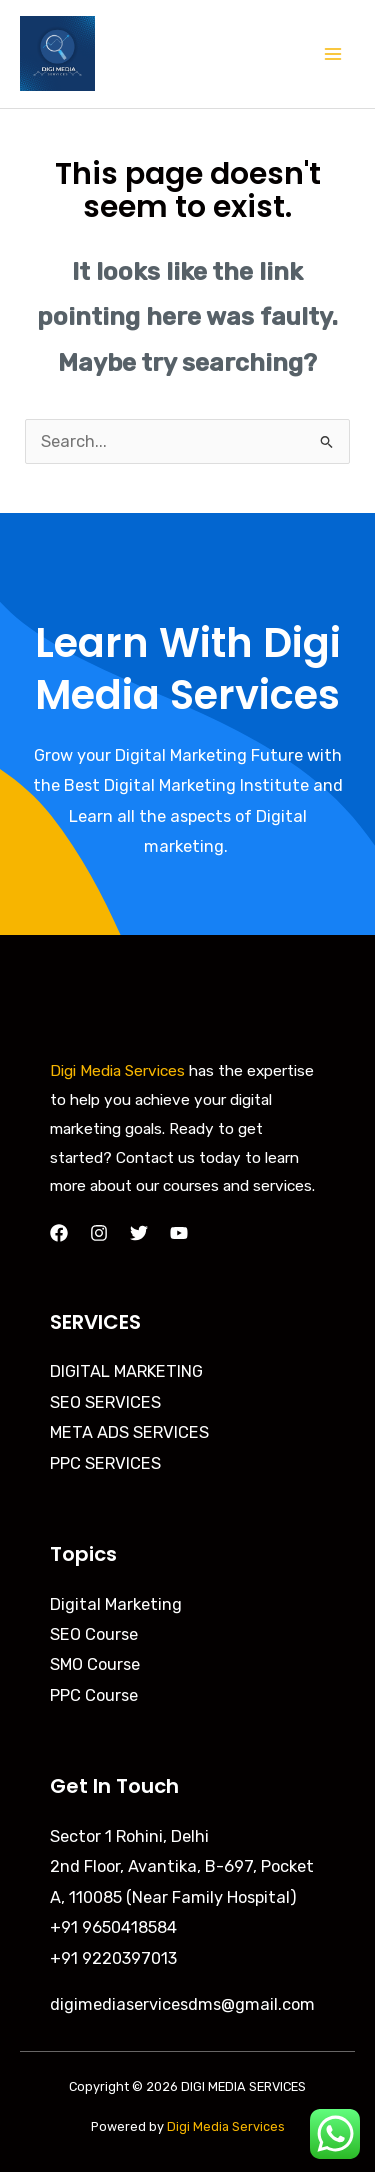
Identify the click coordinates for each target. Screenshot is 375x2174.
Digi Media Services (117, 1071)
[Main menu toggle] (332, 54)
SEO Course (94, 1634)
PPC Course (94, 1695)
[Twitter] (139, 1233)
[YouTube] (179, 1233)
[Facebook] (59, 1233)
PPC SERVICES (105, 1463)
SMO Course (95, 1664)
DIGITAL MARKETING (126, 1371)
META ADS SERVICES (129, 1432)
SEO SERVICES (105, 1402)
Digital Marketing (116, 1604)
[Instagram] (99, 1233)
